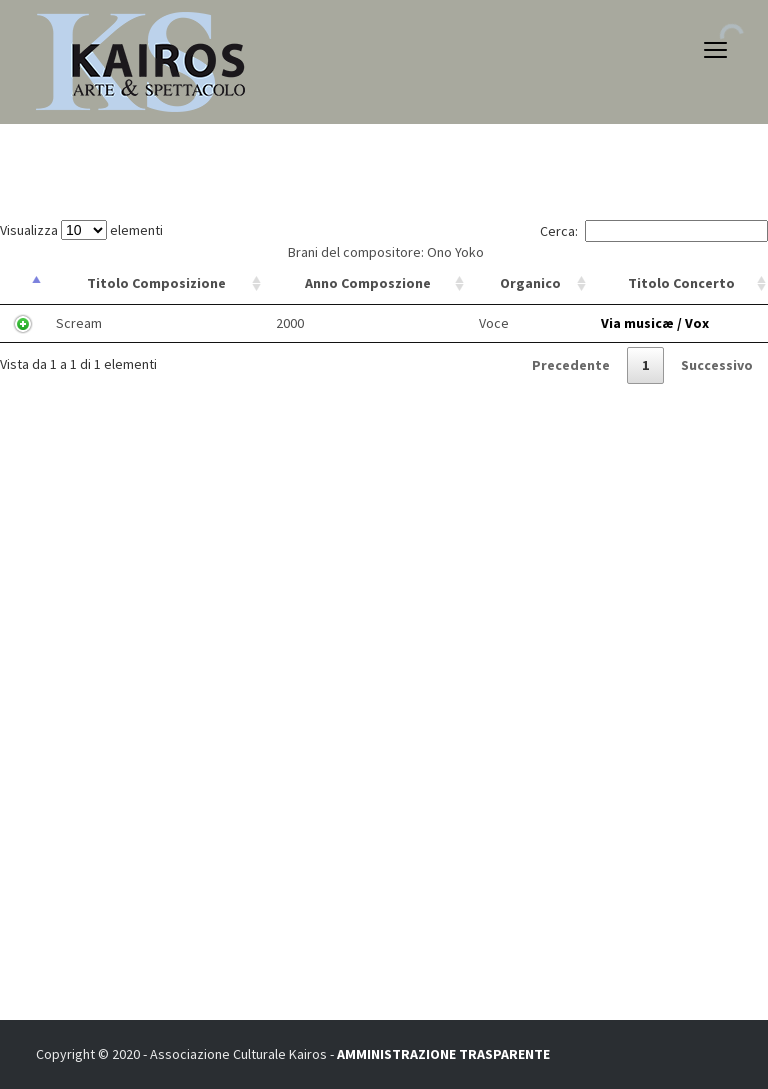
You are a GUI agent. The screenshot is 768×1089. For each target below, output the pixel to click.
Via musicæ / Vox (655, 323)
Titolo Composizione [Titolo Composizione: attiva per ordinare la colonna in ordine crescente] (156, 283)
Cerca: (654, 231)
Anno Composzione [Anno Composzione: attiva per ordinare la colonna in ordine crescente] (368, 283)
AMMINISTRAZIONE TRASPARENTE (443, 1054)
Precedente (571, 365)
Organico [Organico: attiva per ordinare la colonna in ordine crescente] (530, 283)
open (716, 50)
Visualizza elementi (81, 230)
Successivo (717, 365)
